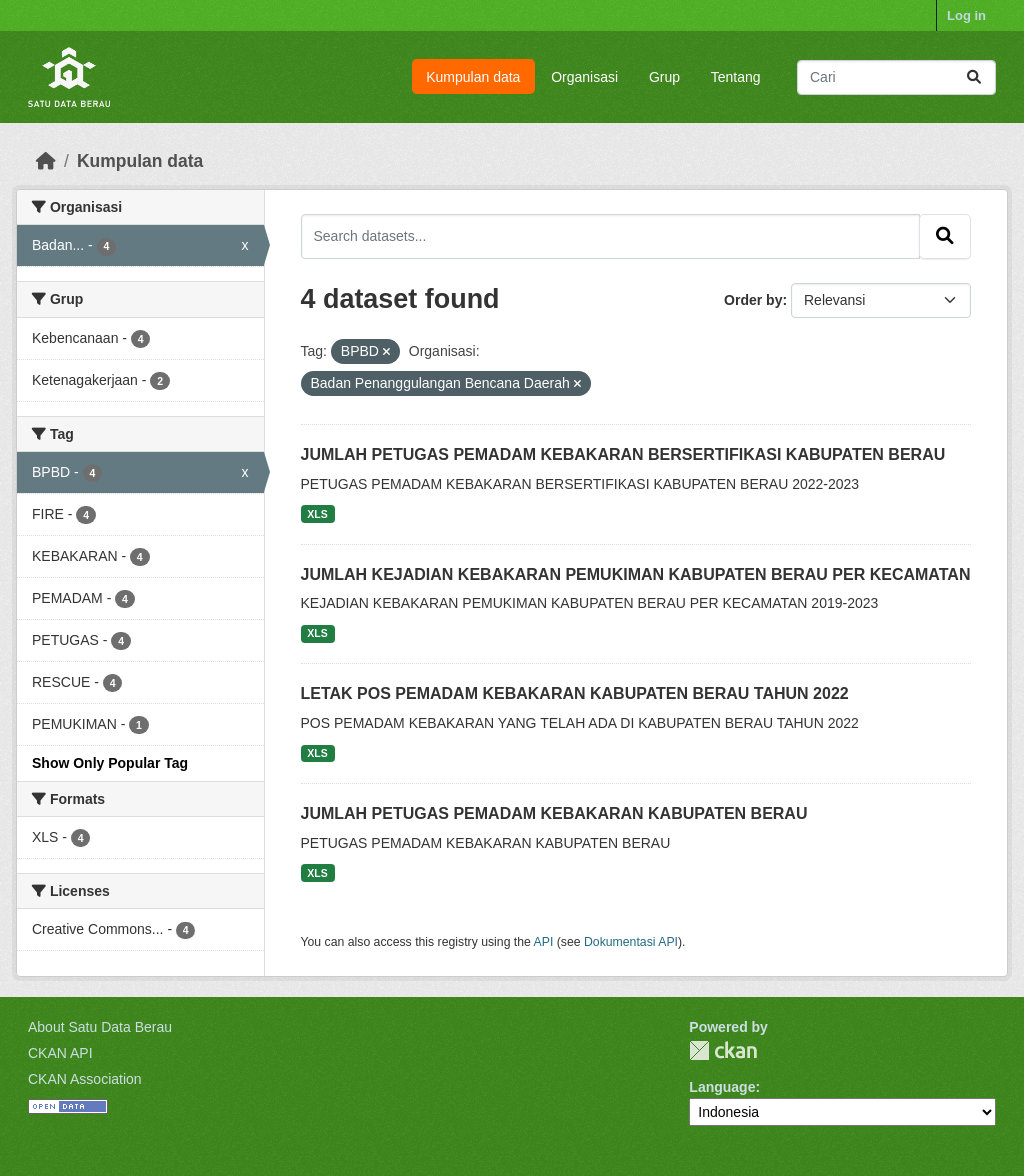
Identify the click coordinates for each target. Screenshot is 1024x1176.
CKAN (723, 1050)
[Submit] (974, 77)
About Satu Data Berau (100, 1027)
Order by (753, 300)
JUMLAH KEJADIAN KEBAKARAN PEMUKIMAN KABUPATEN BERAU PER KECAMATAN (636, 574)
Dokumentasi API (631, 942)
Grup (664, 77)
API (544, 942)
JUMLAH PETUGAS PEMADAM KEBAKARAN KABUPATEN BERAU (554, 813)
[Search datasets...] (896, 77)
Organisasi (584, 77)
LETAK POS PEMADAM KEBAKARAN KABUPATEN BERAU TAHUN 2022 (575, 693)
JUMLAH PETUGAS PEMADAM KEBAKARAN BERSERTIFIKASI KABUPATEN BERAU (623, 454)
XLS (317, 514)
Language (722, 1087)
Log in (966, 15)
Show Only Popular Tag (110, 763)
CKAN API (60, 1053)
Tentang (736, 77)
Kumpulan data (473, 77)
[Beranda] (46, 161)
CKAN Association (85, 1079)
